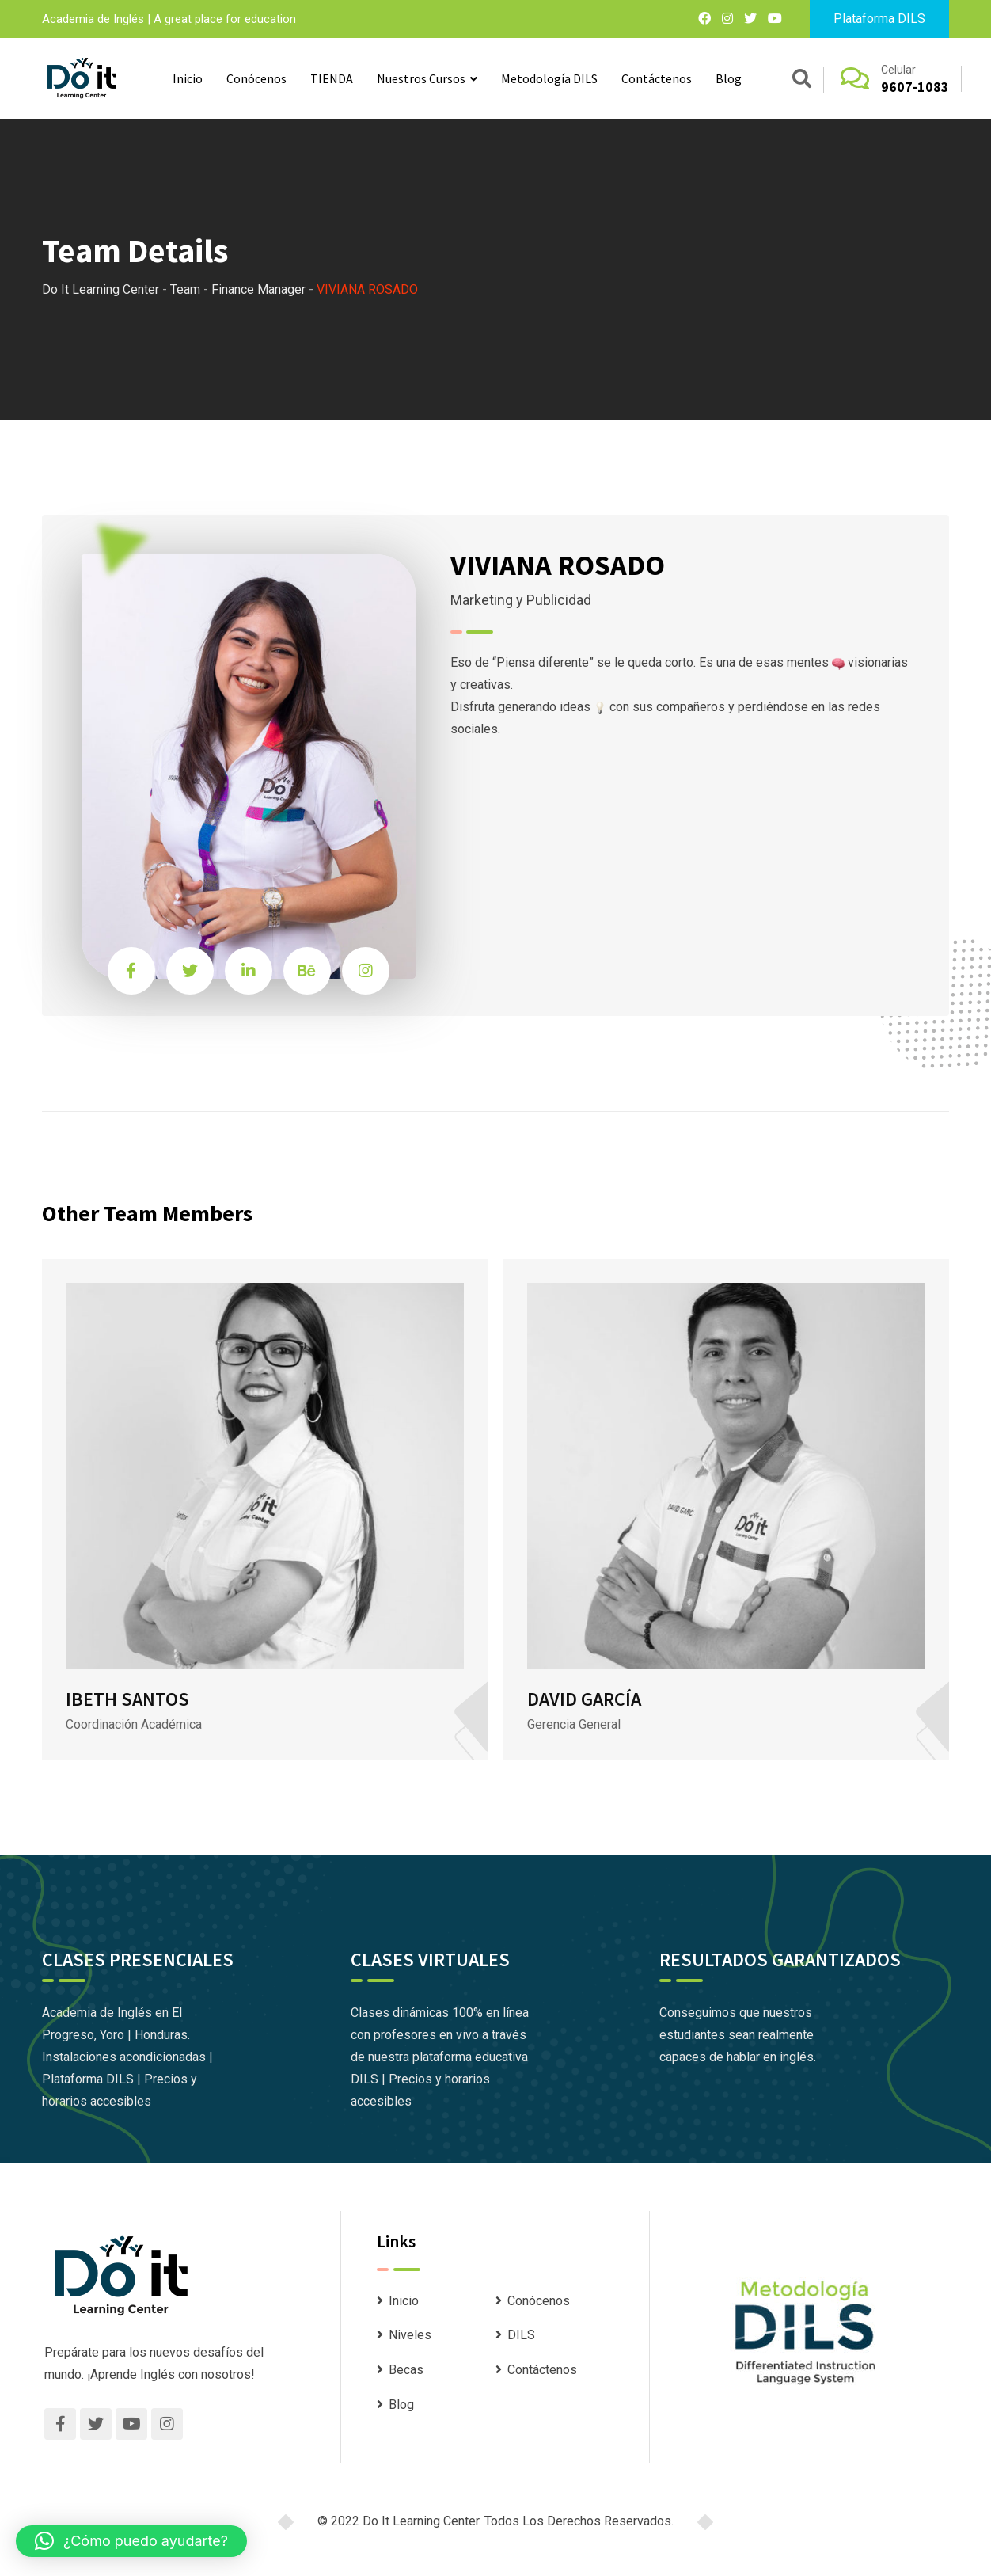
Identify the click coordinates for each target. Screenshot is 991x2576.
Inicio (188, 78)
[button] (131, 2541)
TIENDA (331, 78)
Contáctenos (656, 78)
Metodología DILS (549, 78)
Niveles (410, 2334)
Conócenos (256, 78)
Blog (729, 78)
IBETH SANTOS (127, 1699)
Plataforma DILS (879, 18)
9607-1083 (915, 87)
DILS (521, 2334)
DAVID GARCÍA (584, 1699)
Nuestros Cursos (421, 78)
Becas (406, 2369)
